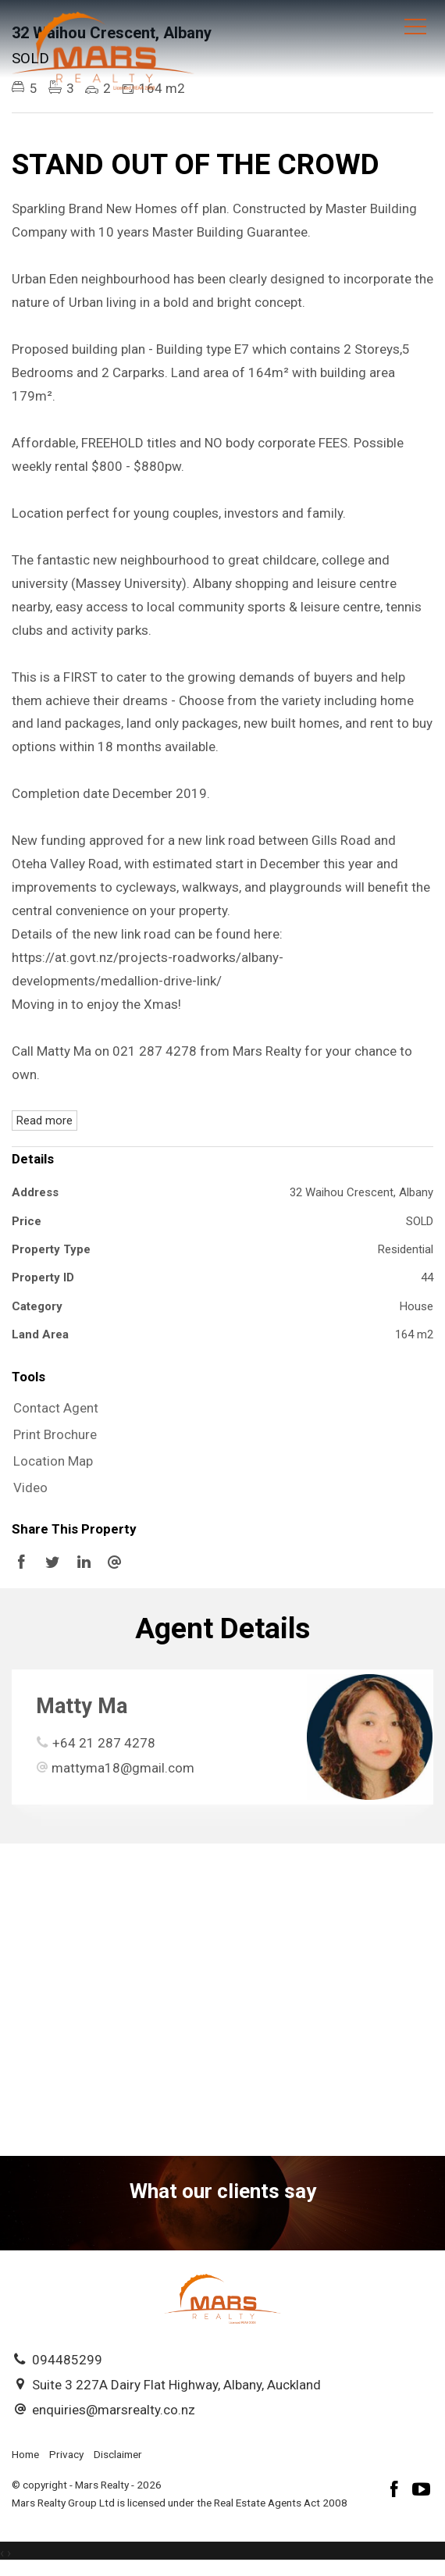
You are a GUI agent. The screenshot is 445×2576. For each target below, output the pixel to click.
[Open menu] (415, 26)
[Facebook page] (397, 2491)
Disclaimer (118, 2454)
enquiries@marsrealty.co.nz (113, 2409)
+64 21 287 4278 (103, 1743)
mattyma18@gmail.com (123, 1768)
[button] (218, 1435)
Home (25, 2454)
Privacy (66, 2454)
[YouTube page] (421, 2491)
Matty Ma (81, 1706)
